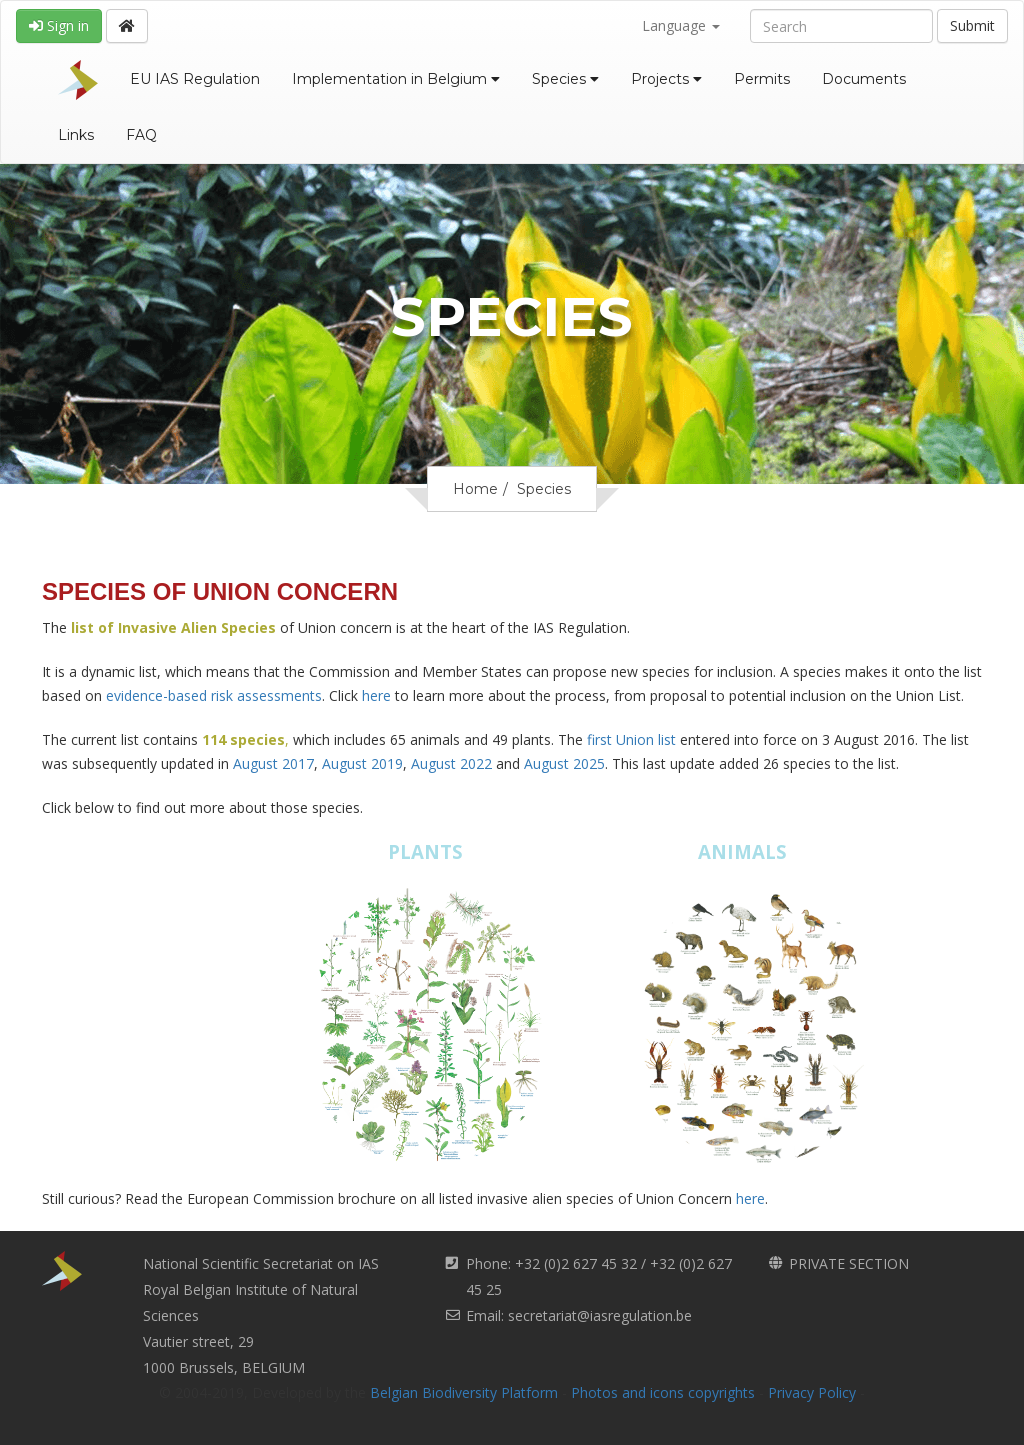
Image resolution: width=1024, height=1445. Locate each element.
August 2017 (273, 763)
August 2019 (362, 763)
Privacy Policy (812, 1392)
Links (76, 135)
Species (565, 79)
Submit (972, 25)
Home (475, 489)
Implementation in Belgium (396, 79)
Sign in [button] (59, 25)
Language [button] (681, 25)
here (376, 695)
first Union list (631, 739)
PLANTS (425, 851)
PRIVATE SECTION (849, 1263)
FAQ (141, 135)
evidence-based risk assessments (214, 695)
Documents (864, 79)
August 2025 (564, 763)
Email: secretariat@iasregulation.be (579, 1315)
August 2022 (451, 763)
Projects (666, 79)
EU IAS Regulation (195, 79)
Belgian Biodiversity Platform (464, 1392)
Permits (762, 79)
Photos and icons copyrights (663, 1392)
